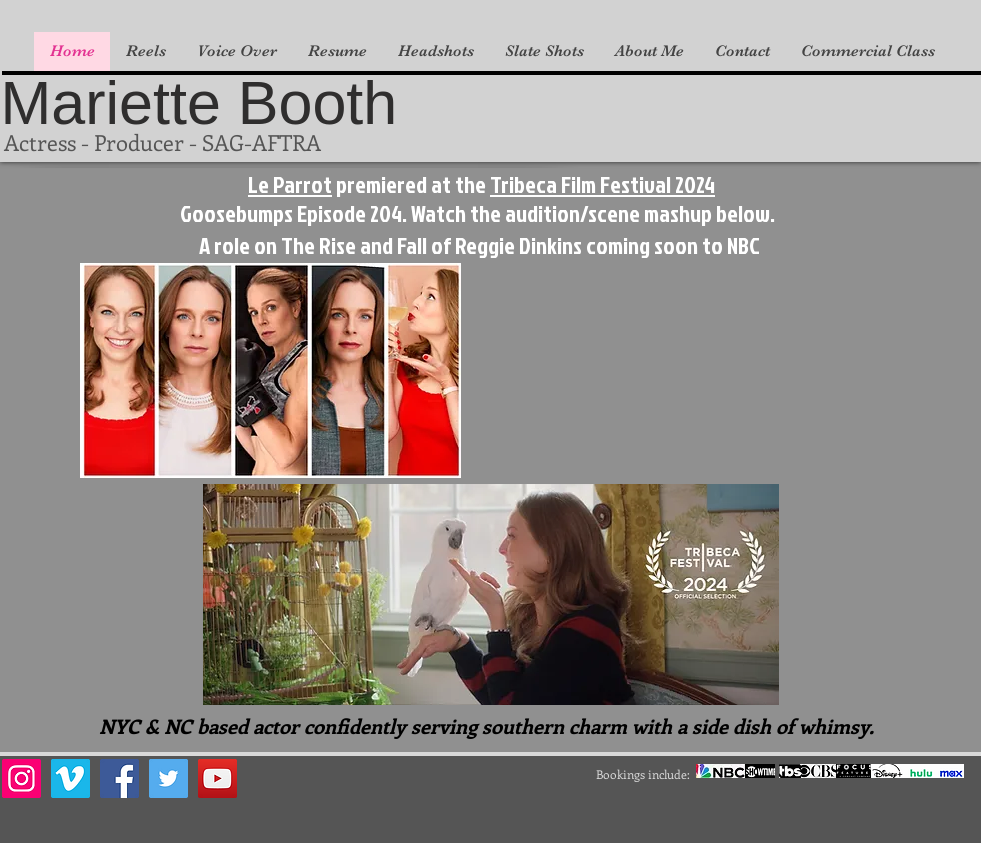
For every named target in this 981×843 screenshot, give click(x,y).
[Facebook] (119, 778)
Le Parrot (290, 184)
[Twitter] (168, 778)
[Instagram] (21, 778)
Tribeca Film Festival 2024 (602, 184)
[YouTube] (217, 778)
